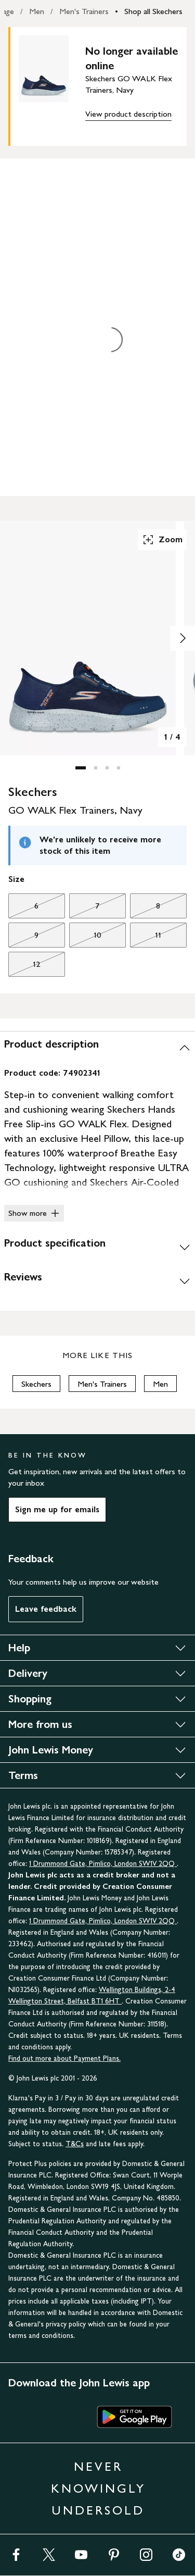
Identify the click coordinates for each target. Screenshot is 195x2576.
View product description (128, 114)
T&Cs (75, 2143)
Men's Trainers (84, 11)
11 (145, 937)
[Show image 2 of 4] (182, 638)
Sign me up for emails (57, 1509)
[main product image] (52, 84)
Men (36, 11)
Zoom (162, 539)
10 (85, 937)
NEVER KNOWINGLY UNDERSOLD (98, 2488)
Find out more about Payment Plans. (64, 2058)
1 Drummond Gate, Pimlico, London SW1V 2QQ (103, 1863)
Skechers (36, 1384)
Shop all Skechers (153, 11)
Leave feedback (45, 1609)
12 (24, 967)
